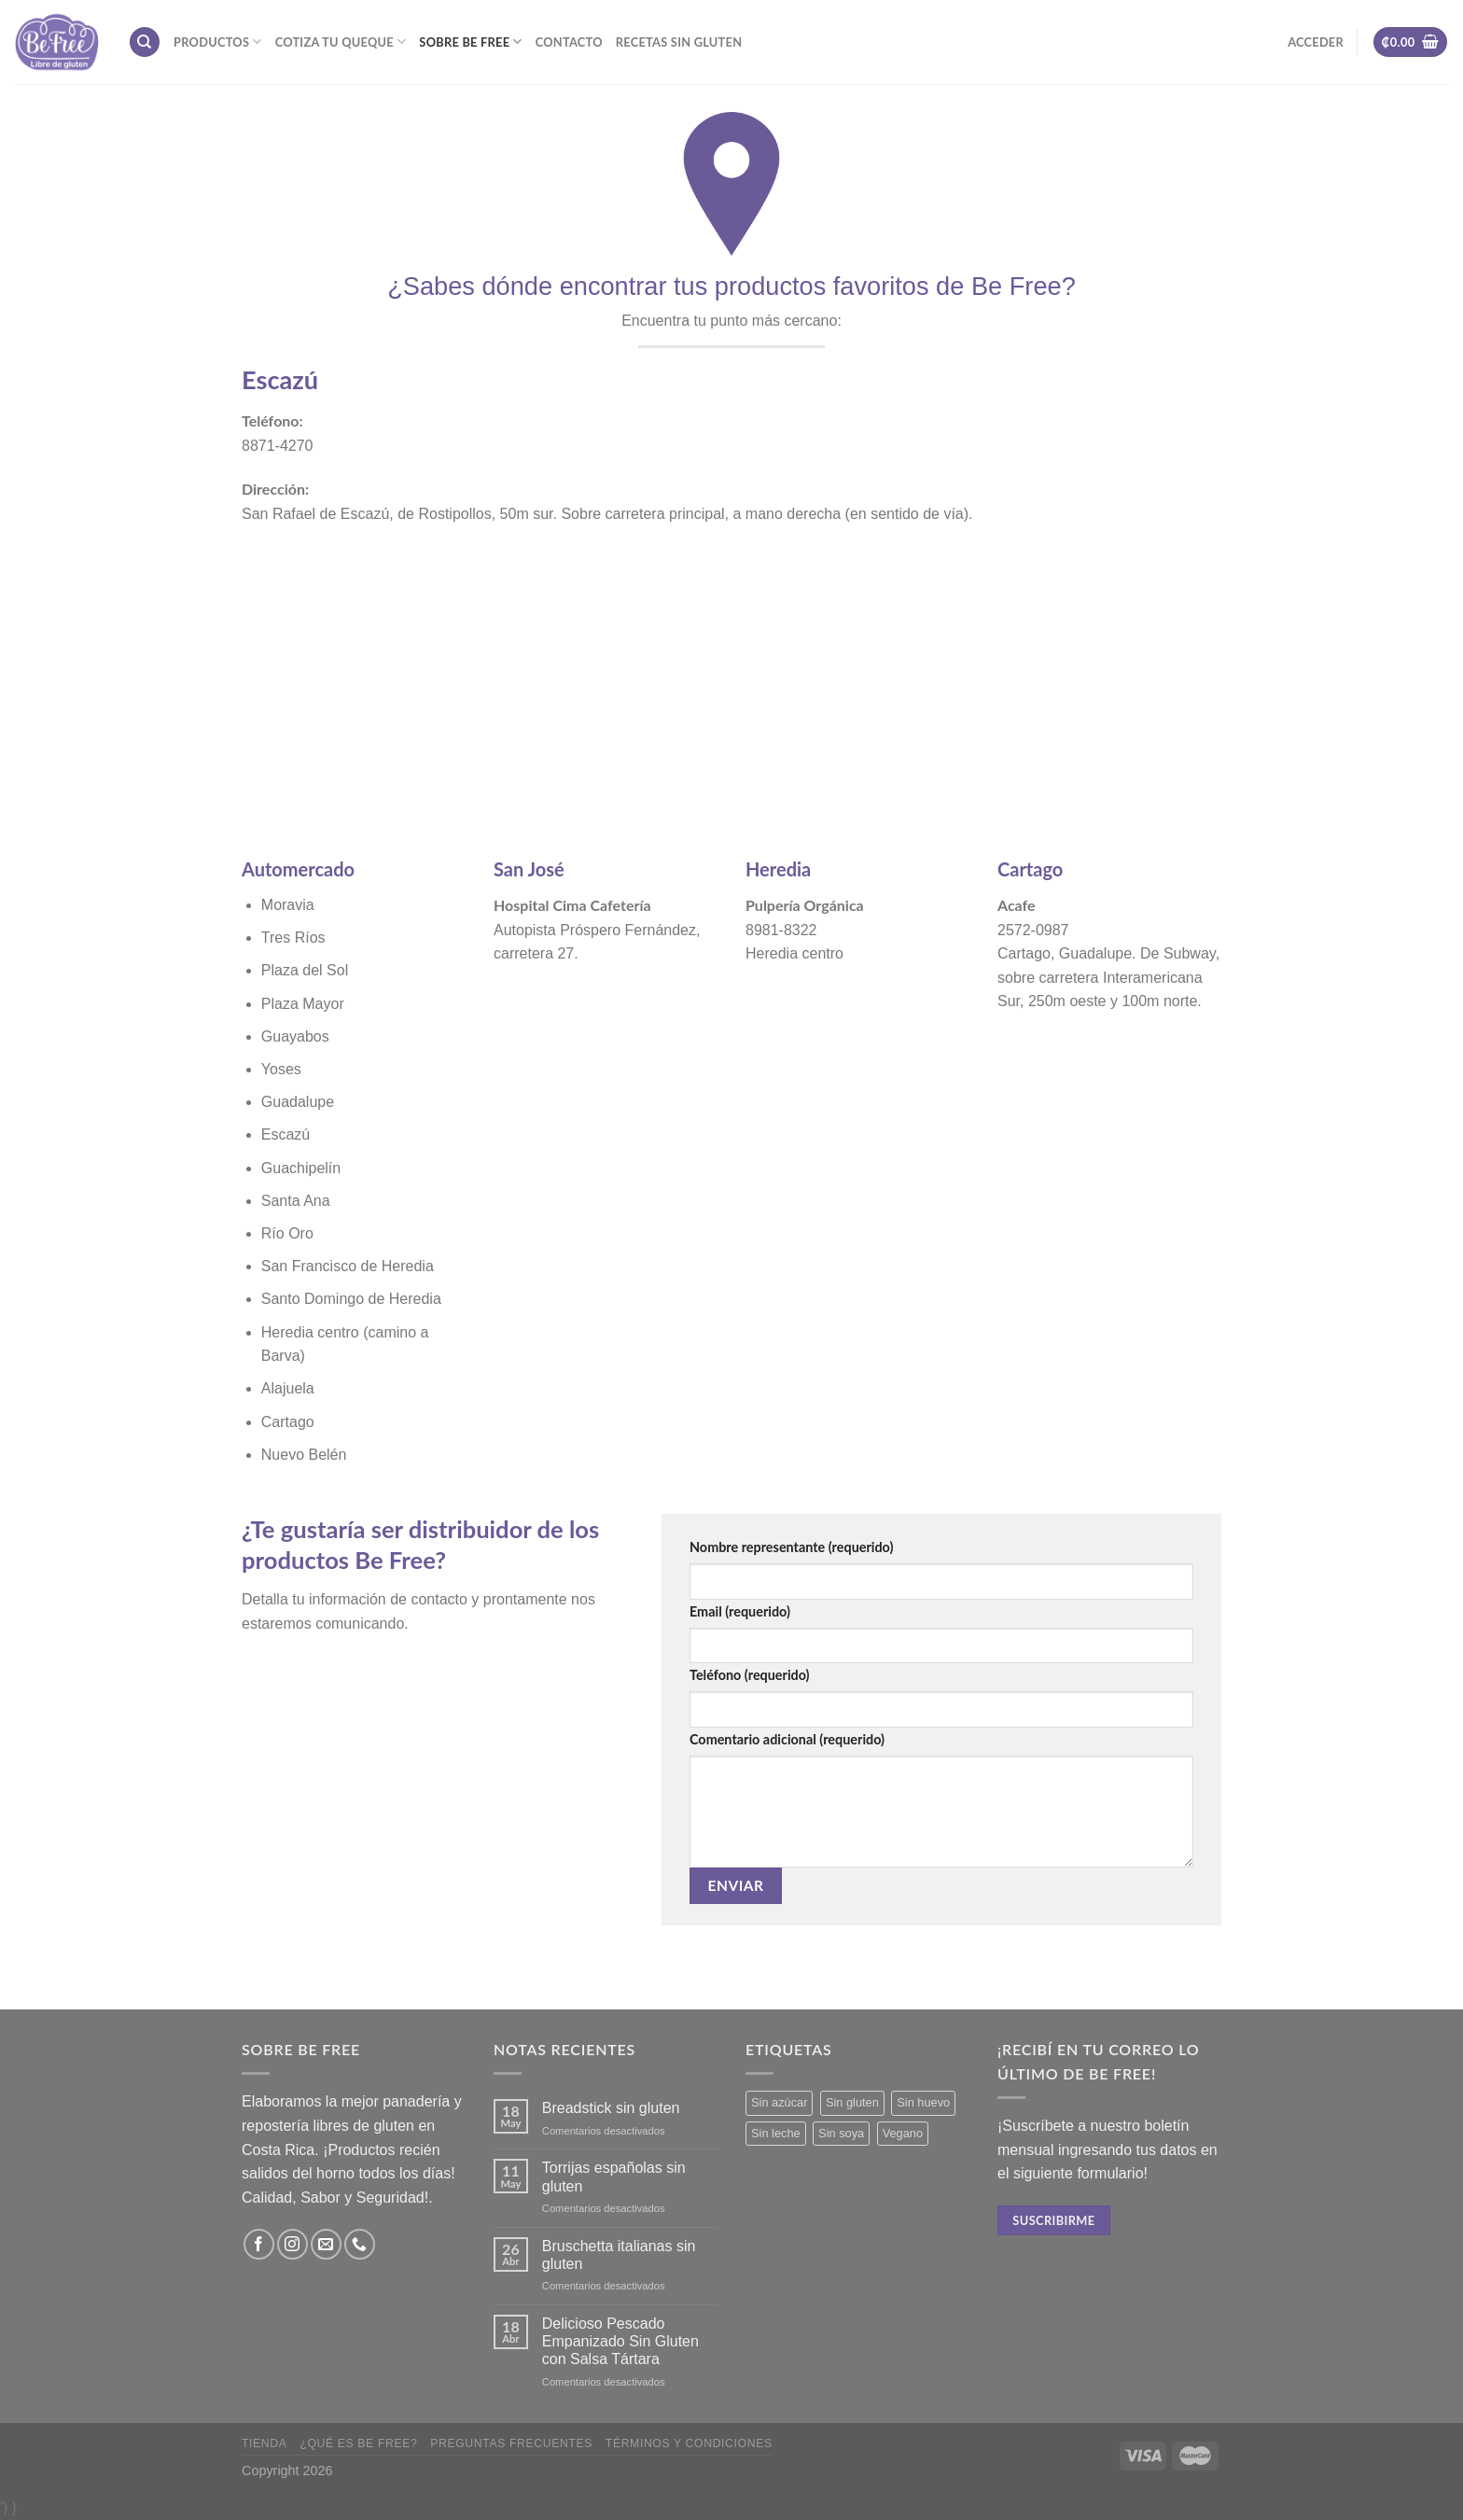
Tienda (264, 2443)
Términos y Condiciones (689, 2443)
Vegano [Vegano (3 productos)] (903, 2133)
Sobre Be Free (470, 41)
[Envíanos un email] (326, 2244)
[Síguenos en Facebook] (259, 2244)
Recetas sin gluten (679, 42)
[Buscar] (145, 42)
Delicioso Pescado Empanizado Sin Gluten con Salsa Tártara (620, 2341)
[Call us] (359, 2244)
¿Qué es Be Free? (358, 2443)
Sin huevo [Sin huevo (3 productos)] (923, 2102)
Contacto (569, 42)
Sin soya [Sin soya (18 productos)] (841, 2133)
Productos (218, 41)
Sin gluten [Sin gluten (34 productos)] (852, 2102)
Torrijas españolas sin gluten (614, 2176)
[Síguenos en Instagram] (292, 2244)
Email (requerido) (740, 1611)
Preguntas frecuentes (511, 2443)
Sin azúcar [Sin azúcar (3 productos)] (779, 2102)
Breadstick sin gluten (611, 2108)
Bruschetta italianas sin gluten (619, 2255)
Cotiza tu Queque (341, 41)
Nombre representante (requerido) (791, 1547)
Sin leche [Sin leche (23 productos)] (776, 2133)
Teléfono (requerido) (750, 1675)
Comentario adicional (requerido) (787, 1739)
